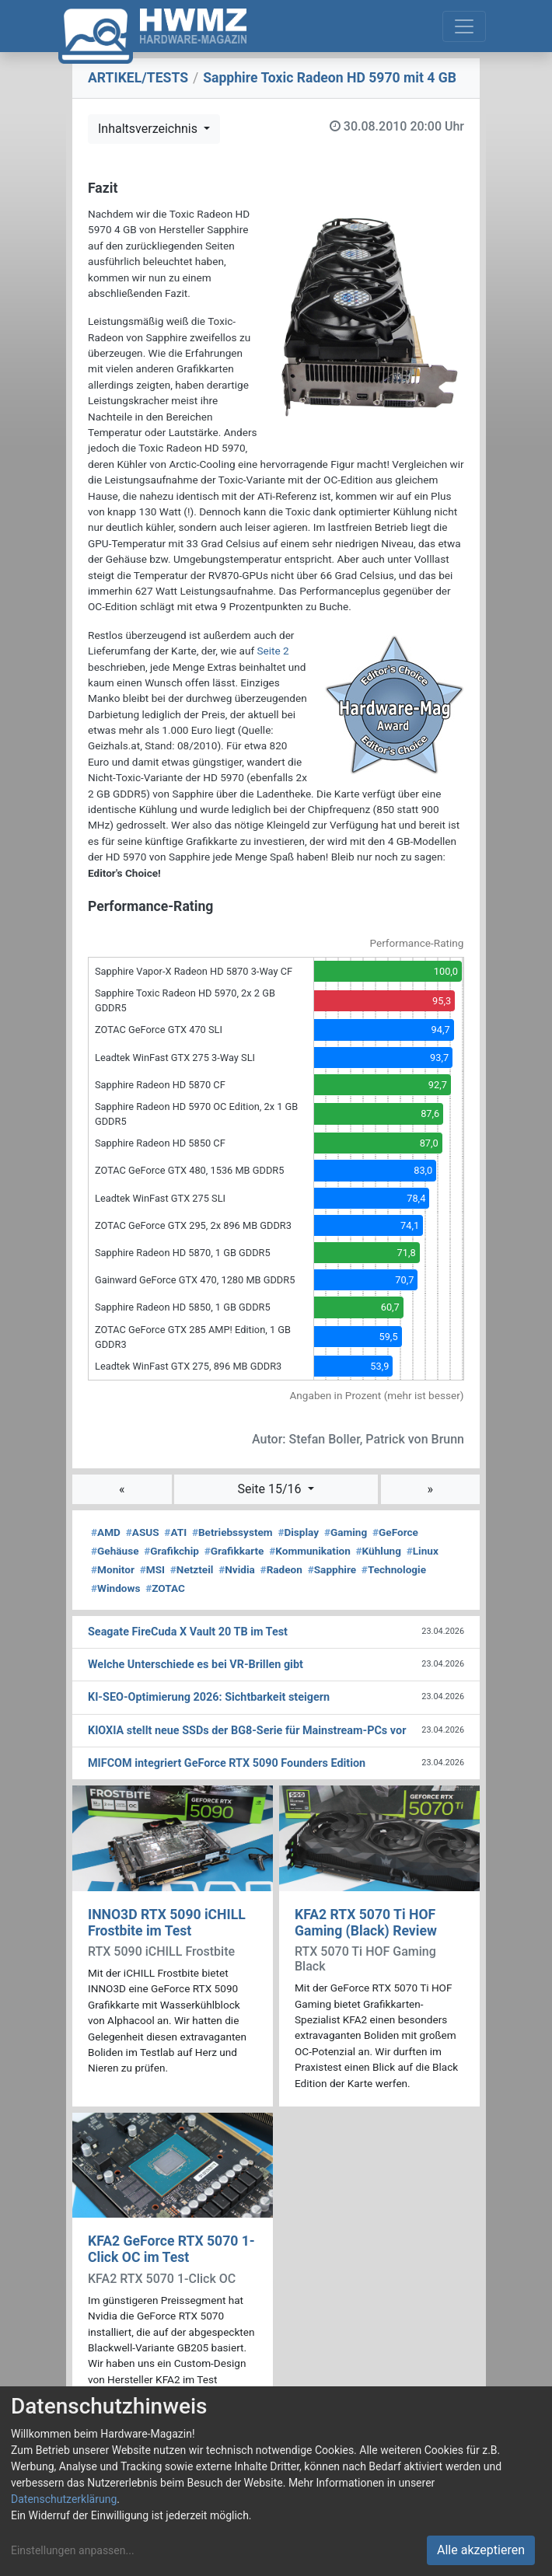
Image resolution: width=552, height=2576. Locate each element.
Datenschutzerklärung (64, 2499)
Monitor (113, 1569)
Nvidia (236, 1569)
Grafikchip (171, 1551)
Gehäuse (115, 1551)
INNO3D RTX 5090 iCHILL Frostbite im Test (167, 1923)
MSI (152, 1569)
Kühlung (378, 1551)
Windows (115, 1588)
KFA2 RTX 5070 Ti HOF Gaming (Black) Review (366, 1923)
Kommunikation (310, 1551)
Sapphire (332, 1569)
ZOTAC (165, 1588)
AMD (106, 1532)
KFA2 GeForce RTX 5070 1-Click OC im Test (171, 2249)
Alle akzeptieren (481, 2550)
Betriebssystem (232, 1532)
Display (298, 1532)
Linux (422, 1551)
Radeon (281, 1569)
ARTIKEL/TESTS (138, 78)
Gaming (345, 1532)
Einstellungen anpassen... (73, 2550)
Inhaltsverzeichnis (149, 128)
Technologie (394, 1569)
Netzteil (192, 1569)
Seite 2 (272, 650)
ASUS (142, 1532)
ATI (175, 1532)
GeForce (395, 1532)
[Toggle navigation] (464, 26)
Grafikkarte (234, 1551)
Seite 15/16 (270, 1489)
